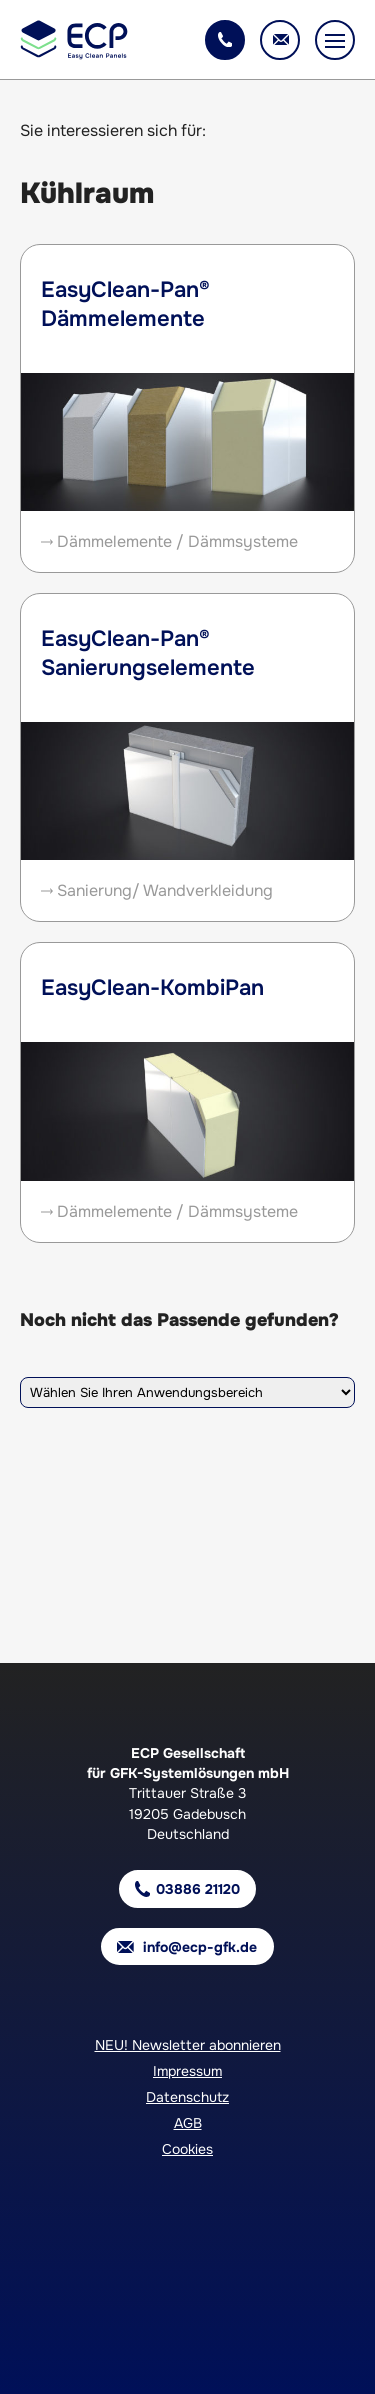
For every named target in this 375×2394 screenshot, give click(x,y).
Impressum (187, 2071)
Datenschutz (187, 2097)
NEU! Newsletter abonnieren (188, 2045)
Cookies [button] (187, 2149)
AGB (188, 2123)
